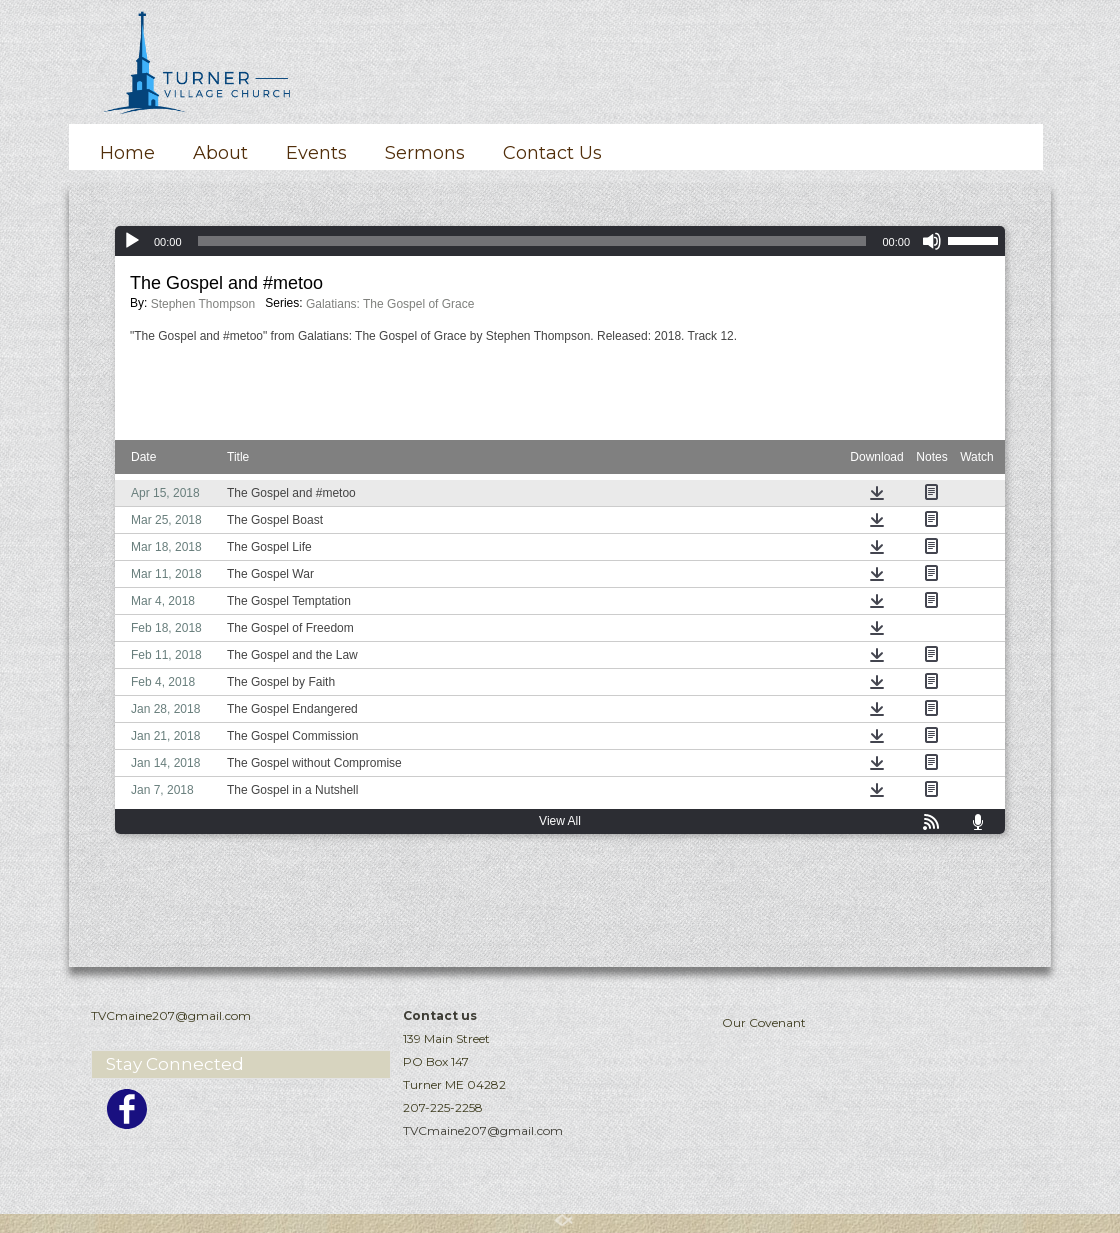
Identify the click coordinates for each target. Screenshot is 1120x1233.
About (220, 153)
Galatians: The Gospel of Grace (390, 304)
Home (127, 153)
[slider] (532, 241)
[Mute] (932, 241)
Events (316, 153)
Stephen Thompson (203, 304)
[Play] (132, 241)
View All (560, 821)
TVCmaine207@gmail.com (483, 1130)
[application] (560, 241)
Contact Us (552, 153)
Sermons (425, 153)
